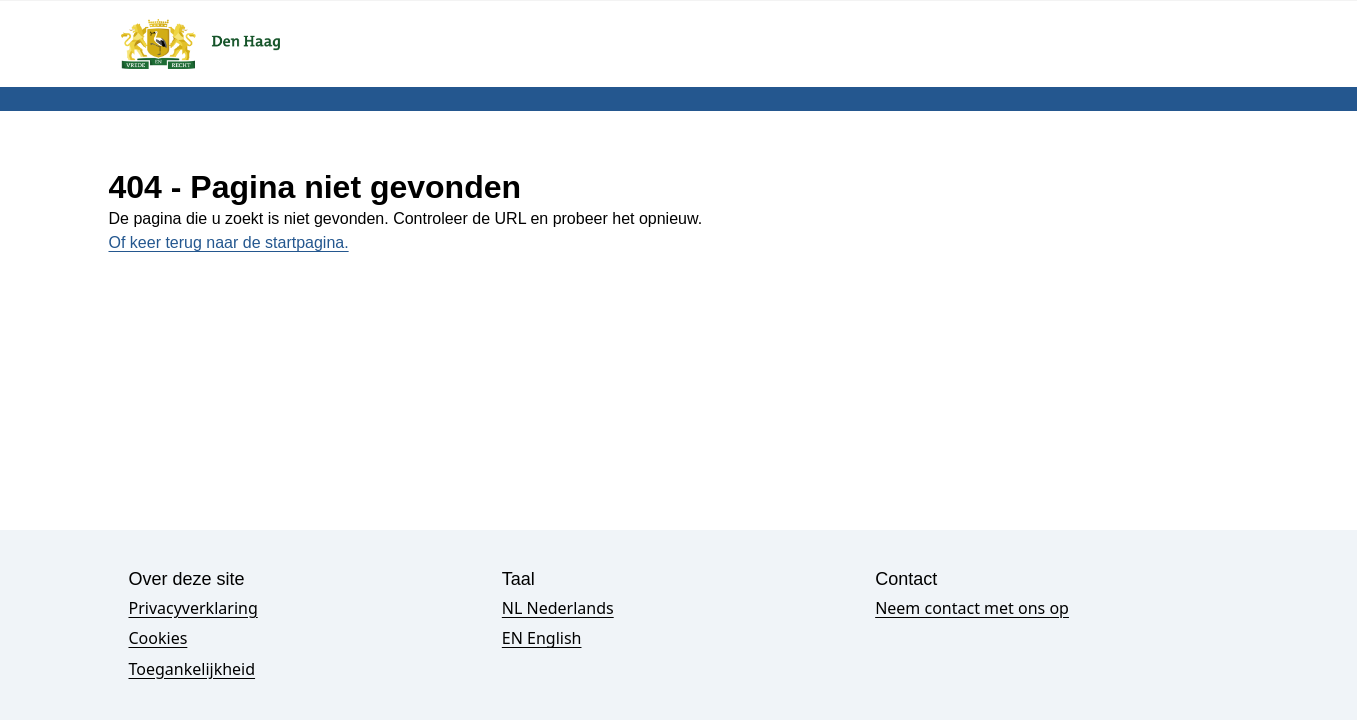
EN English (542, 638)
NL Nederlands (558, 608)
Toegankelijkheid (192, 669)
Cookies (158, 638)
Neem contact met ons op (972, 608)
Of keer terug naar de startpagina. (229, 242)
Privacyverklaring (193, 608)
